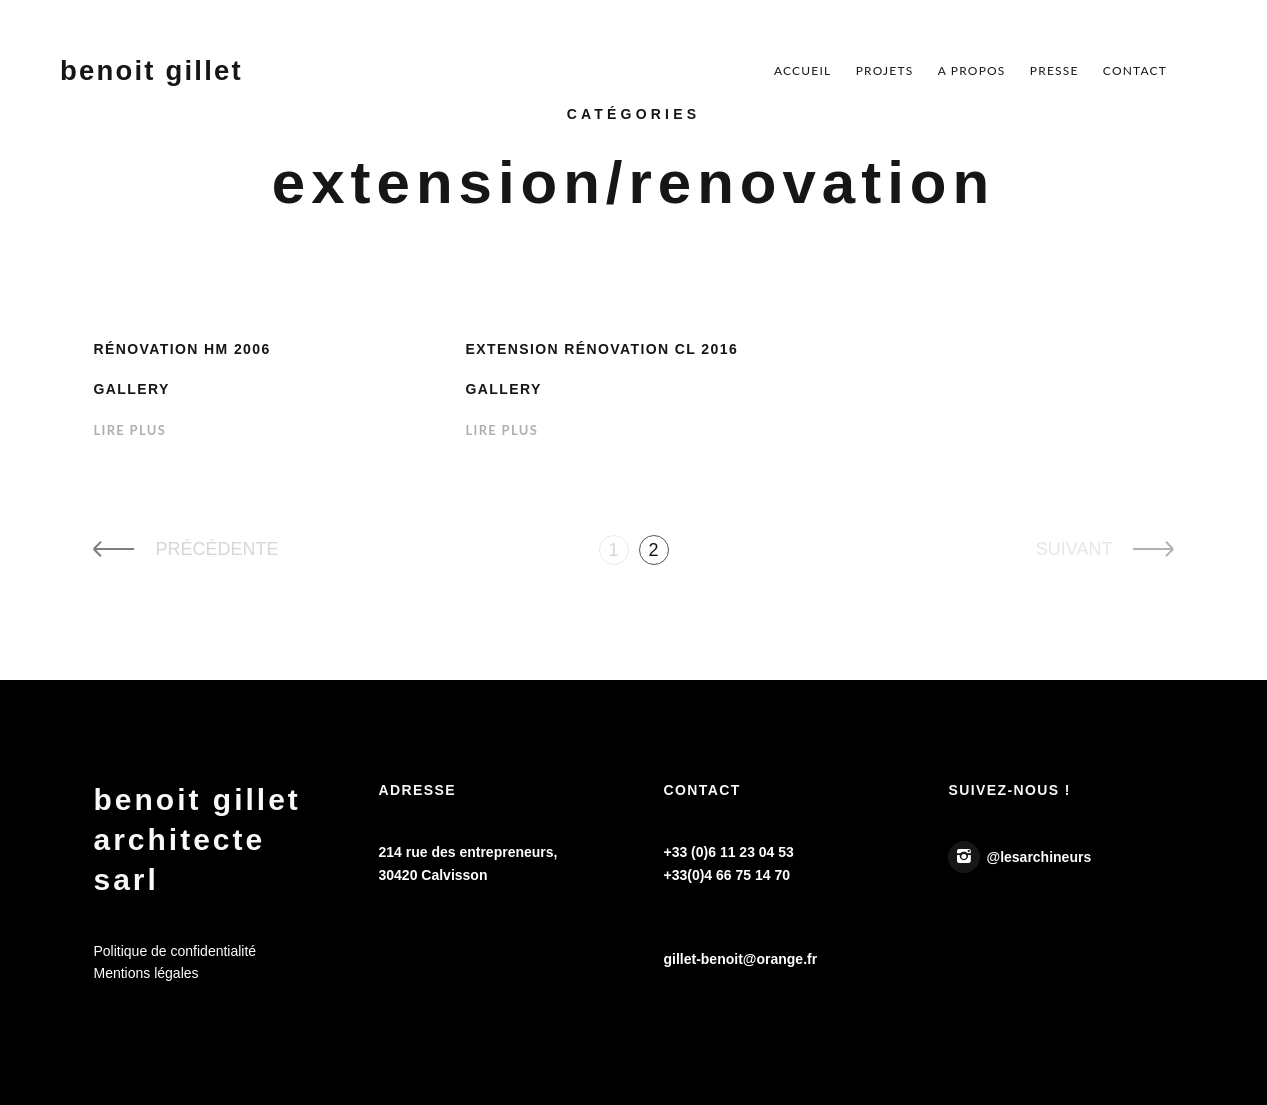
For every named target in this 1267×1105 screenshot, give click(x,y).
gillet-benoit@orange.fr (740, 959)
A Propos (972, 70)
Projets (885, 70)
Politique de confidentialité (174, 951)
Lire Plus (129, 430)
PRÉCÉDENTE (216, 549)
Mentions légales (145, 973)
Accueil (802, 70)
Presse (1054, 70)
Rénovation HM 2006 (181, 349)
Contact (1135, 70)
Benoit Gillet (151, 71)
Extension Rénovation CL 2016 (601, 349)
